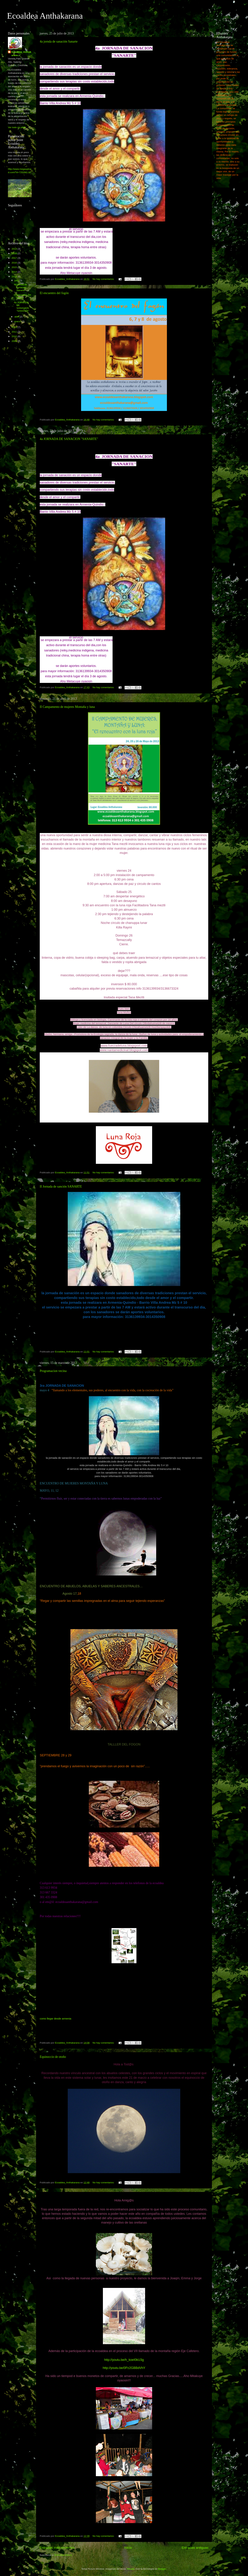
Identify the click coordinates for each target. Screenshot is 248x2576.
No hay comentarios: (104, 279)
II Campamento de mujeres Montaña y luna (67, 707)
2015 (15, 267)
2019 (15, 248)
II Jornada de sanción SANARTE (61, 1186)
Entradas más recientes (57, 2547)
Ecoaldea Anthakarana (45, 15)
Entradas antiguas (195, 2547)
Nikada (130, 2569)
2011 (15, 331)
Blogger (162, 2569)
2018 (15, 253)
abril (17, 316)
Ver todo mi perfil (17, 127)
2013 (15, 276)
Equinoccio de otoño (53, 2057)
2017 (15, 258)
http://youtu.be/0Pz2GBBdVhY (124, 2368)
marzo (18, 321)
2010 (15, 336)
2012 (15, 327)
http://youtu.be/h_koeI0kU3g (124, 2360)
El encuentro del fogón (54, 293)
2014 (15, 272)
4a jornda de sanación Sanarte (59, 41)
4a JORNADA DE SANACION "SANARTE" (69, 439)
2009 (15, 341)
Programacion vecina (53, 1371)
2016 (15, 262)
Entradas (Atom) (63, 2555)
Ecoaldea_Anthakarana (21, 54)
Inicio (128, 2547)
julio (16, 280)
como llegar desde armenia (55, 2018)
